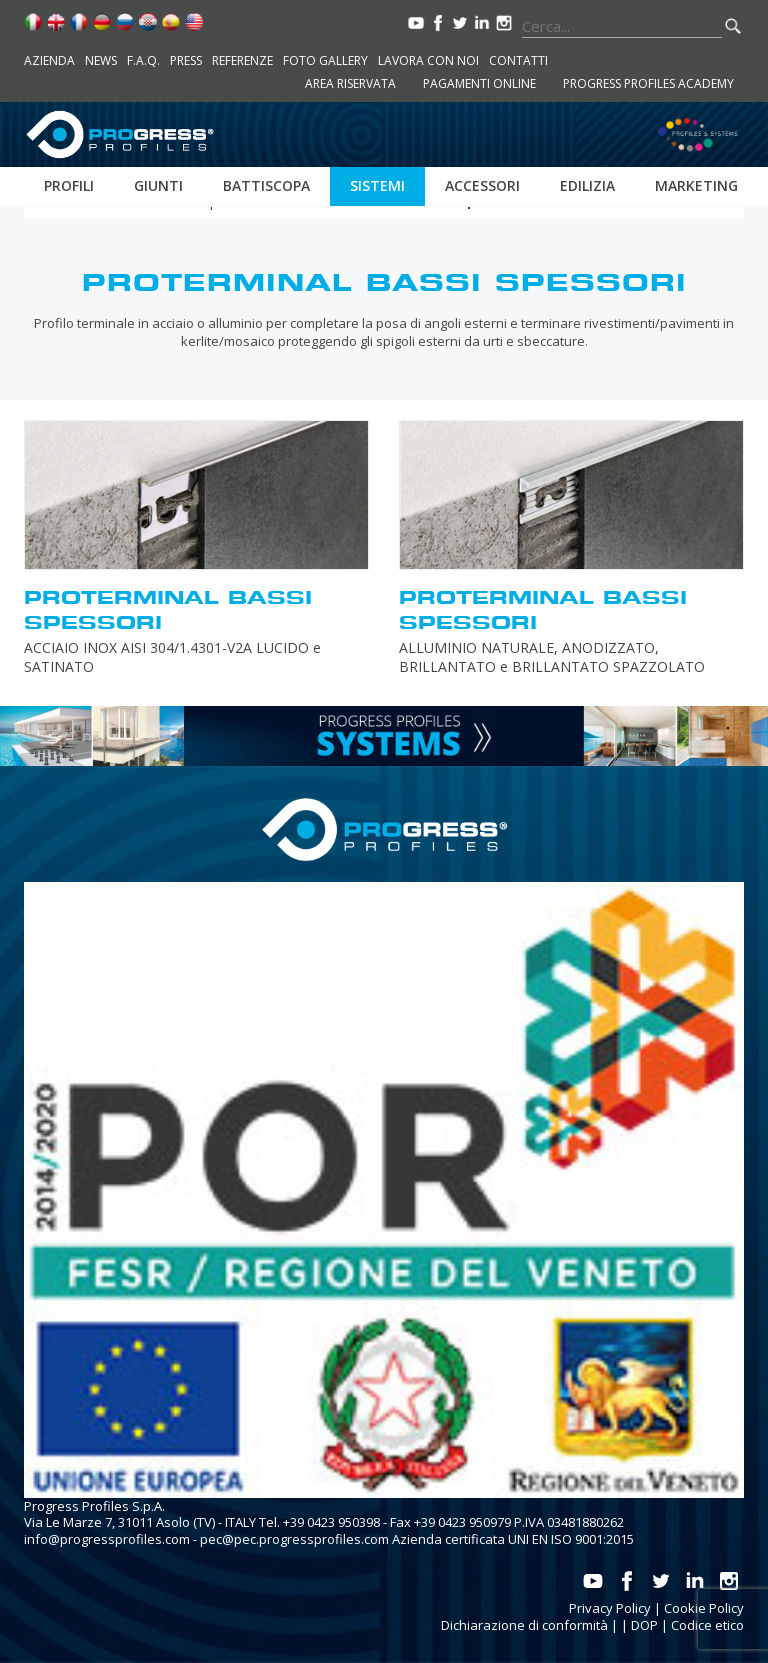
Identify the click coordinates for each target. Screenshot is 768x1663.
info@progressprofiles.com (107, 1539)
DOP (644, 1625)
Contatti (518, 60)
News (101, 60)
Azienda (49, 60)
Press (186, 60)
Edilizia (587, 185)
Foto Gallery (325, 60)
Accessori (482, 185)
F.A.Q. (143, 60)
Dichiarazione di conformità (524, 1625)
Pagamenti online (479, 83)
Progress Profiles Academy (648, 83)
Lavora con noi (428, 60)
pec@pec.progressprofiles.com (294, 1539)
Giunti (158, 185)
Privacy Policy (610, 1608)
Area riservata (350, 83)
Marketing (696, 185)
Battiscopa (266, 185)
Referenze (242, 60)
